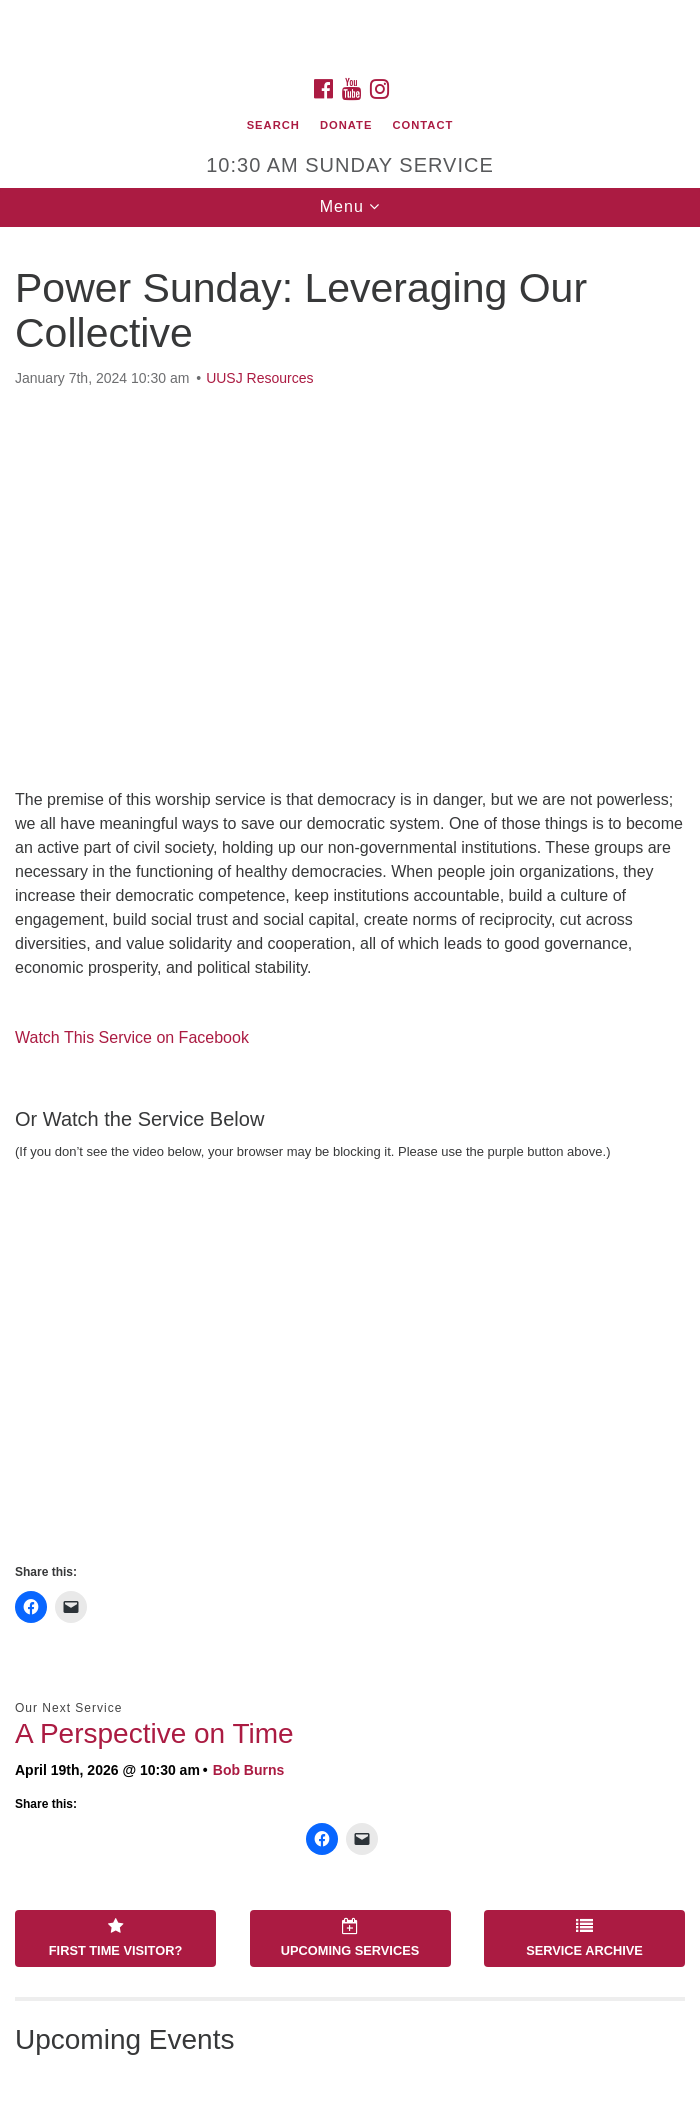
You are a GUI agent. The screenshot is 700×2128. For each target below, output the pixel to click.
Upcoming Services (350, 1938)
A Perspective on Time (154, 1733)
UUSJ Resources (259, 378)
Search (273, 125)
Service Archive (584, 1938)
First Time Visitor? (115, 1938)
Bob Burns (249, 1770)
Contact (423, 125)
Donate (346, 125)
